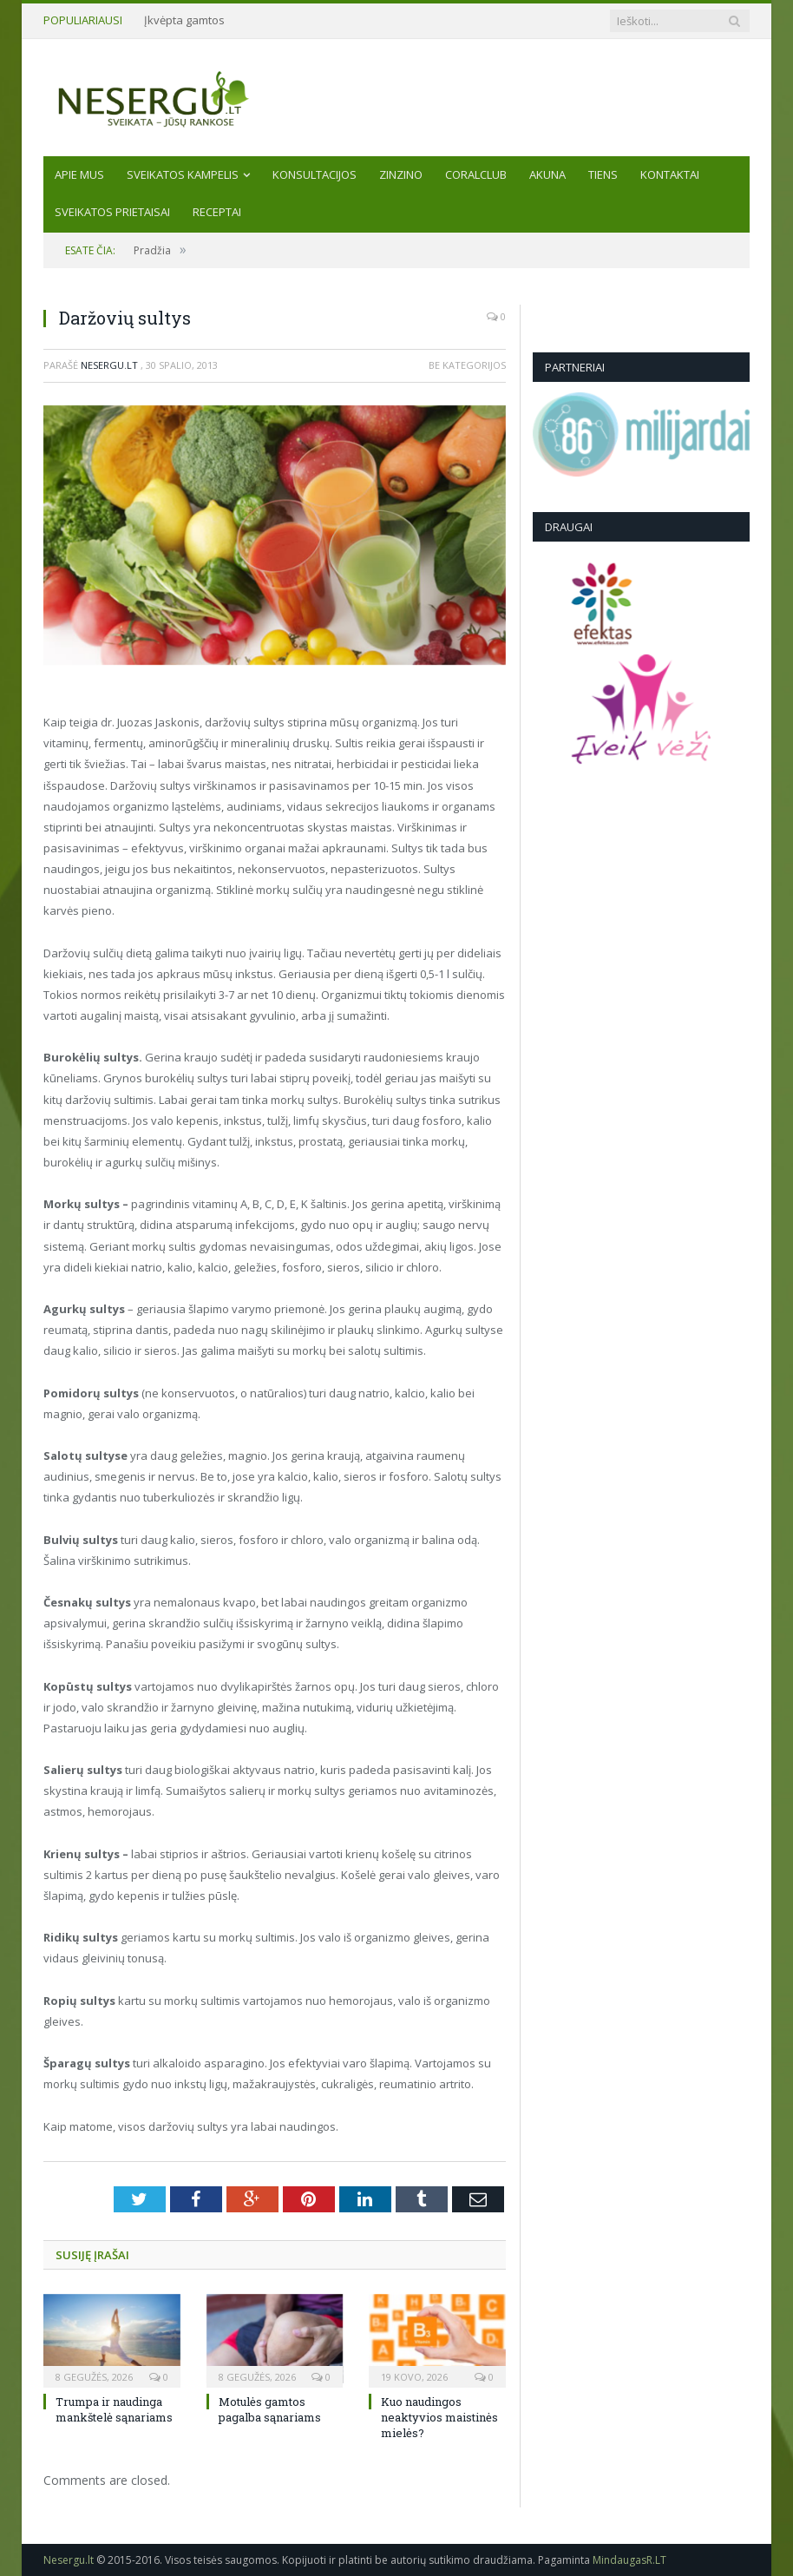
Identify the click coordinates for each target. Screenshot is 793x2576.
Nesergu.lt (109, 364)
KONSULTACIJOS (314, 174)
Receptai (217, 212)
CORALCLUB (476, 174)
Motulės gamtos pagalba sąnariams (270, 2409)
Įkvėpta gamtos (184, 20)
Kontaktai (669, 174)
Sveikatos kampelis (183, 174)
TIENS (603, 174)
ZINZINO (401, 174)
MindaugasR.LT (629, 2560)
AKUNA (547, 174)
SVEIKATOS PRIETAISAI (112, 212)
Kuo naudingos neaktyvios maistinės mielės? (439, 2417)
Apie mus (79, 174)
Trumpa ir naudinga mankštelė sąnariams (114, 2409)
